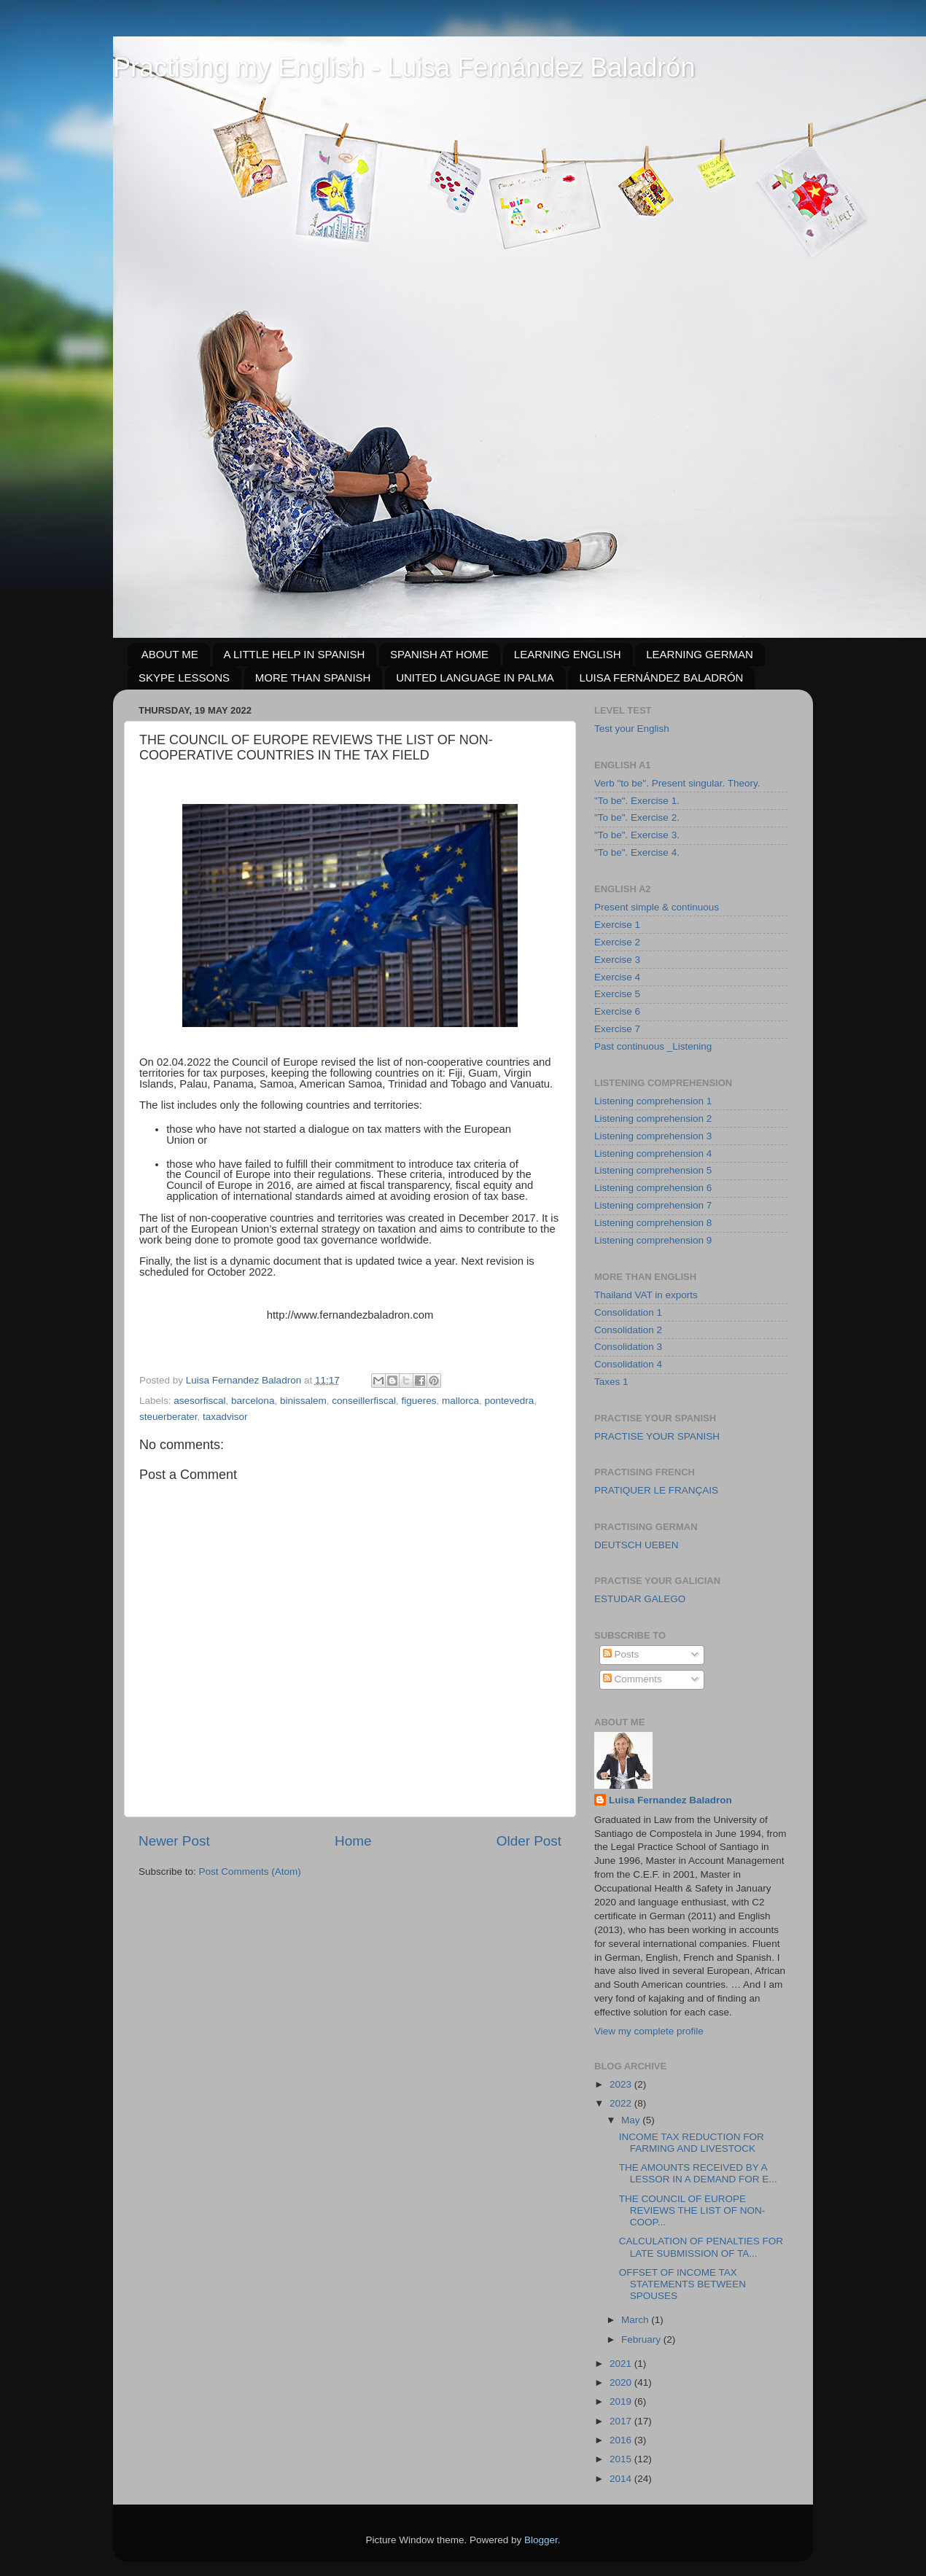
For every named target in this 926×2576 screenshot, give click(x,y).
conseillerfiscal (364, 1400)
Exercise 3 (617, 959)
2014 (622, 2478)
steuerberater (168, 1416)
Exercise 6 (617, 1011)
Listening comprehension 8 (653, 1222)
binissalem (303, 1400)
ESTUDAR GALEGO (639, 1598)
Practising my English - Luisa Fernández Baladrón (404, 67)
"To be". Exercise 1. (637, 800)
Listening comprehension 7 (653, 1205)
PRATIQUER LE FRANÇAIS (656, 1490)
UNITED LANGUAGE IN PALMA (474, 677)
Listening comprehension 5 (653, 1170)
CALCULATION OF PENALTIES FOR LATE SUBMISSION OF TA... (701, 2247)
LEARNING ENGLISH (567, 654)
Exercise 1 (617, 924)
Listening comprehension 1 (653, 1101)
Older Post (529, 1841)
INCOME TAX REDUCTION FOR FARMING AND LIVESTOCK (691, 2142)
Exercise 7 (617, 1028)
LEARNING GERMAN (699, 654)
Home (353, 1841)
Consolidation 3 (628, 1346)
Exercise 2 (617, 942)
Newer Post (174, 1841)
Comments (632, 1679)
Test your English (631, 728)
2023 (622, 2084)
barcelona (252, 1400)
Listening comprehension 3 (653, 1136)
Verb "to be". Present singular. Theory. (677, 783)
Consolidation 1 (628, 1312)
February (642, 2339)
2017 (622, 2421)
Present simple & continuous (656, 907)
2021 (622, 2363)
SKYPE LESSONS (184, 677)
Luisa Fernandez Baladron (670, 1800)
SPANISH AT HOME (439, 654)
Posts (621, 1654)
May (631, 2120)
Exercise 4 (617, 977)
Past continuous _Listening (653, 1046)
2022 (622, 2103)
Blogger (541, 2539)
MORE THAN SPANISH (313, 677)
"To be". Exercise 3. (637, 835)
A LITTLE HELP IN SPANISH (294, 654)
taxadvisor (225, 1416)
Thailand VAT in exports (646, 1294)
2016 (622, 2440)
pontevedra (509, 1400)
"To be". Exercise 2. (637, 817)
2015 (622, 2459)
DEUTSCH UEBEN (636, 1544)
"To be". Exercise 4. (637, 852)
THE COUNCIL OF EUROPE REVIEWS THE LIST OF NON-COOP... (692, 2210)
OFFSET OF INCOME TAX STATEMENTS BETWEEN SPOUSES (682, 2284)
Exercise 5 (617, 993)
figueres (419, 1400)
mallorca (460, 1400)
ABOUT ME (169, 654)
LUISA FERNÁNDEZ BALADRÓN (661, 677)
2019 (622, 2401)
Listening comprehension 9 (653, 1240)
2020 (622, 2382)
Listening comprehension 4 (653, 1153)
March (636, 2319)
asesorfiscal (199, 1400)
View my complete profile (649, 2031)
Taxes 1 (611, 1381)
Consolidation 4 (628, 1364)
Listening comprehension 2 (653, 1118)
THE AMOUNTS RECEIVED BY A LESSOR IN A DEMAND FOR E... (698, 2173)
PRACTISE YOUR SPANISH (657, 1436)
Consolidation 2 (628, 1329)
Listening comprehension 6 (653, 1187)
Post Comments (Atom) (250, 1871)
